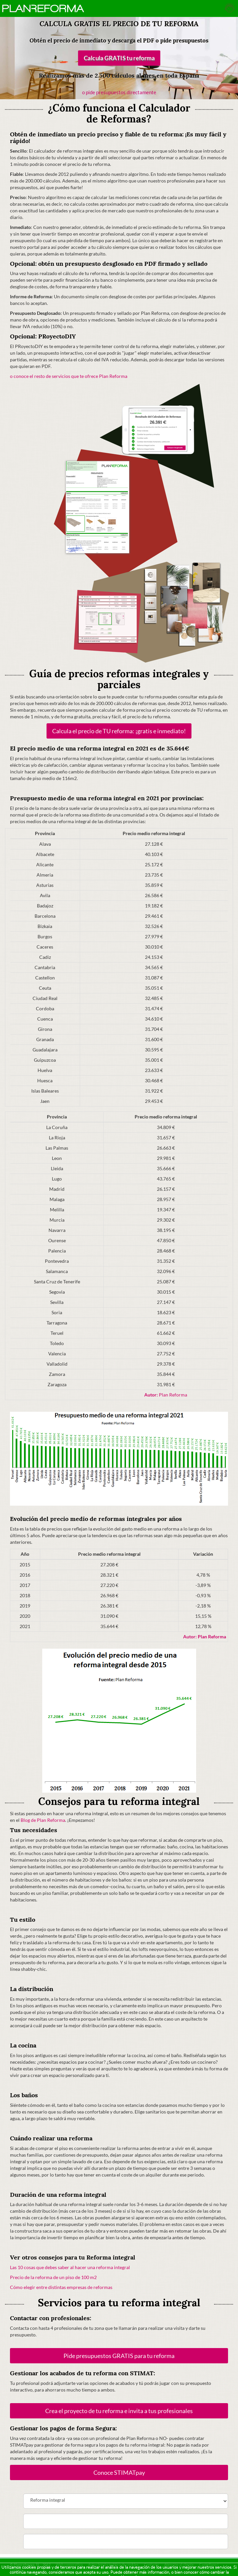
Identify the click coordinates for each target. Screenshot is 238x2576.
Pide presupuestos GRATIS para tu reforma (119, 2355)
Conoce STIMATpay (119, 2472)
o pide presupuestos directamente (119, 92)
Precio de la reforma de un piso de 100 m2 (53, 2277)
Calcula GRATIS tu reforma (118, 58)
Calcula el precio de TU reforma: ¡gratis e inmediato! (119, 731)
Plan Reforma (165, 1394)
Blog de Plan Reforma (43, 1820)
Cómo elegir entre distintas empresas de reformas (61, 2287)
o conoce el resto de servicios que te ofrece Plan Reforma (68, 376)
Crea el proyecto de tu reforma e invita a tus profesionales (119, 2410)
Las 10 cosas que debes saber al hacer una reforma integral (70, 2267)
